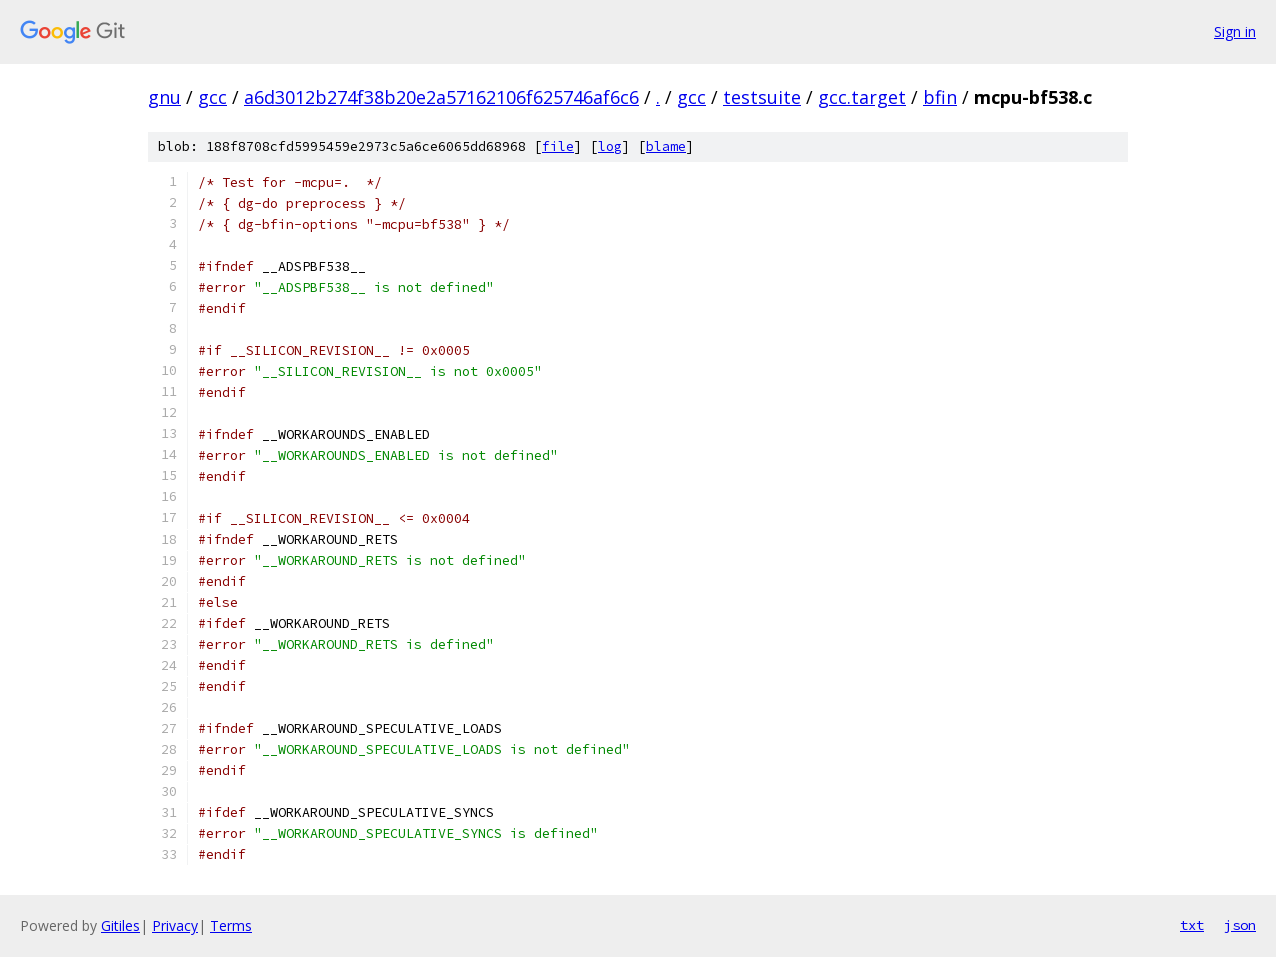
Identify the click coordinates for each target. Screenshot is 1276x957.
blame (666, 146)
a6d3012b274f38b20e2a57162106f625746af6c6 (441, 97)
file (558, 146)
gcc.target (862, 97)
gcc (212, 97)
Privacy (175, 925)
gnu (164, 97)
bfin (940, 97)
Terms (231, 925)
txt (1192, 925)
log (610, 146)
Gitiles (120, 925)
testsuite (762, 97)
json (1240, 925)
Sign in (1235, 31)
